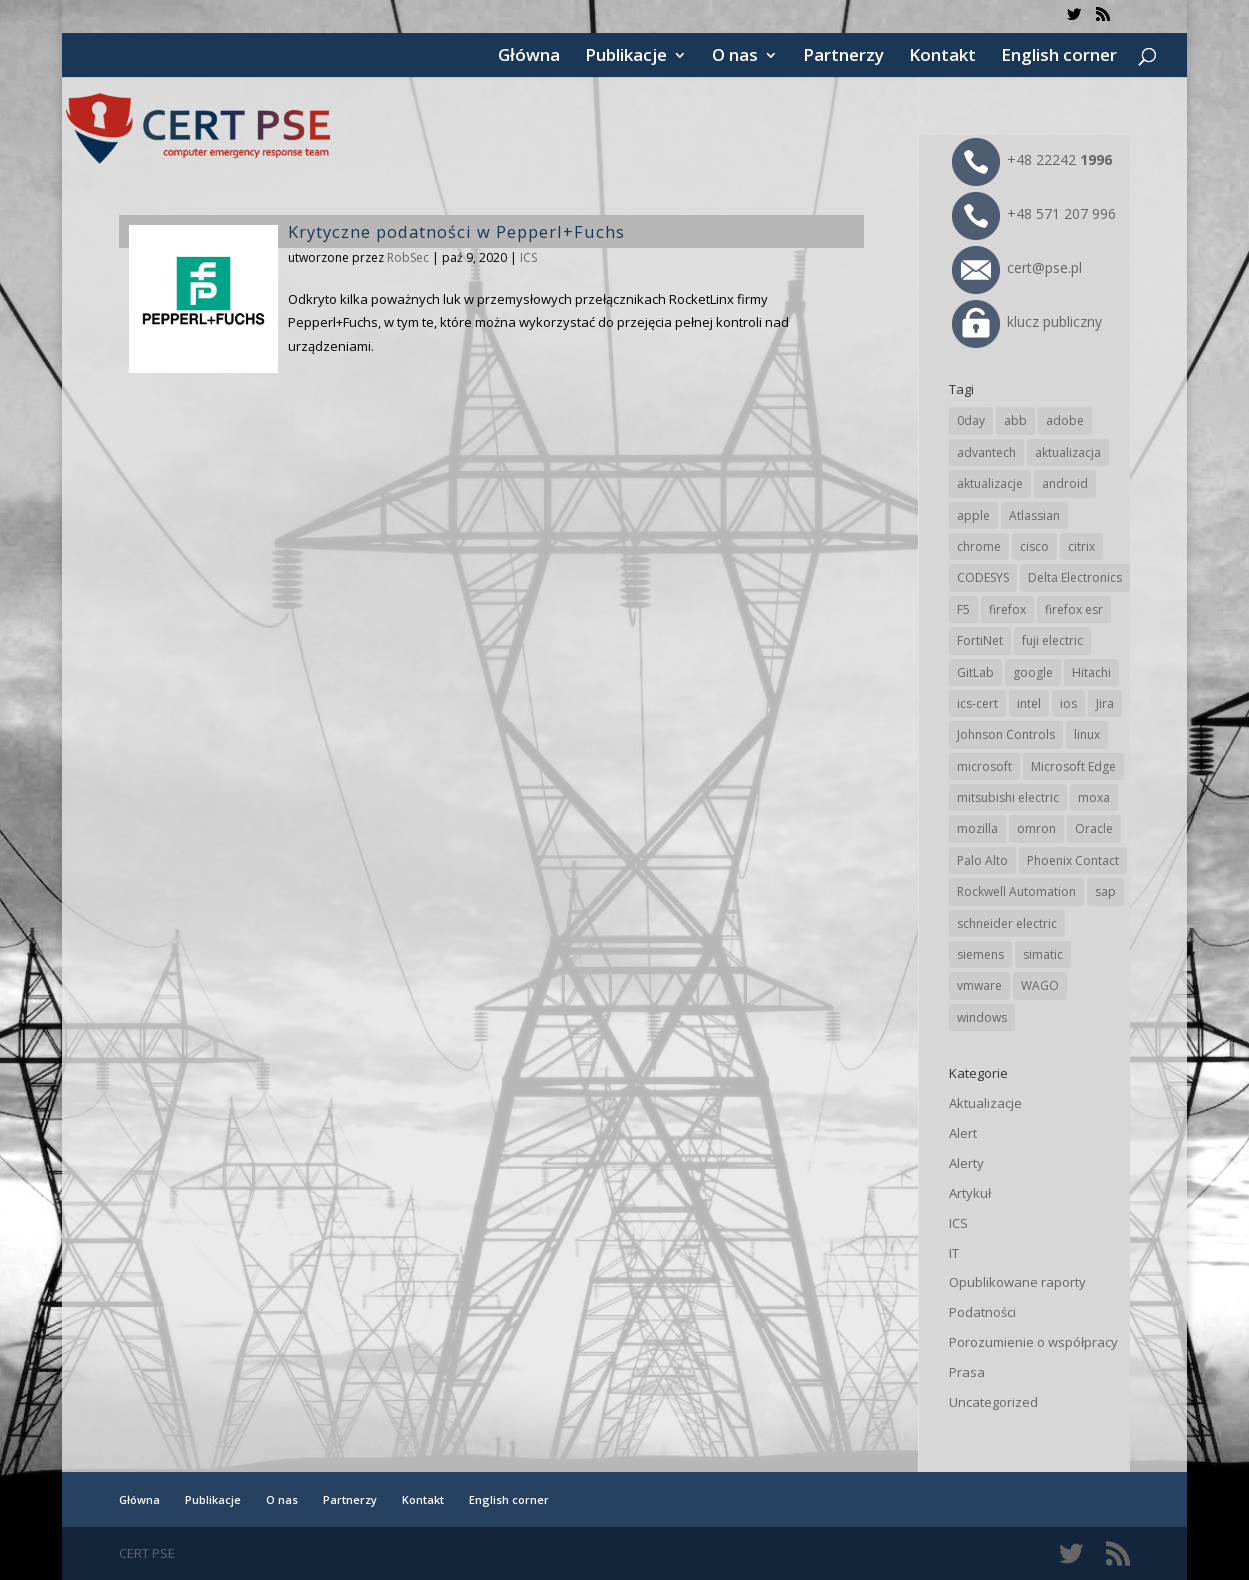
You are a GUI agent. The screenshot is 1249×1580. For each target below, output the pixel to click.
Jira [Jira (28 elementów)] (1105, 703)
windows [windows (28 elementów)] (982, 1017)
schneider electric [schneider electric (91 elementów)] (1007, 923)
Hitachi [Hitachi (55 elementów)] (1091, 672)
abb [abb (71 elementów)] (1015, 420)
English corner (1059, 57)
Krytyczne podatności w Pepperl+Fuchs (456, 231)
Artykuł (970, 1193)
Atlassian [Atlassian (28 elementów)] (1034, 515)
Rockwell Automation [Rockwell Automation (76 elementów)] (1016, 891)
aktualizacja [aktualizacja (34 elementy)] (1068, 452)
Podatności (982, 1312)
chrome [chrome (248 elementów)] (979, 546)
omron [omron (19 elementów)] (1036, 828)
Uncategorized (993, 1402)
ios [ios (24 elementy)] (1068, 703)
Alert (963, 1133)
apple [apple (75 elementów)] (973, 515)
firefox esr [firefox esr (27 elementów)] (1074, 609)
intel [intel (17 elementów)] (1029, 703)
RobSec (408, 257)
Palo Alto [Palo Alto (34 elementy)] (982, 860)
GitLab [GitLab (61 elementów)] (975, 672)
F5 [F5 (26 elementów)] (963, 609)
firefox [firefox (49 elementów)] (1007, 609)
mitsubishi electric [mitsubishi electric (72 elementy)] (1008, 797)
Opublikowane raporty (1017, 1282)
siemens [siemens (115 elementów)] (980, 954)
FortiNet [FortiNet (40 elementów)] (980, 640)
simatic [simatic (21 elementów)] (1043, 954)
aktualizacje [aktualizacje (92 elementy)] (990, 483)
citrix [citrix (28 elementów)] (1081, 546)
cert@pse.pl (1017, 267)
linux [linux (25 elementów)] (1087, 734)
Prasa (967, 1372)
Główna (529, 57)
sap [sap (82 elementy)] (1105, 891)
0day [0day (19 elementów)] (971, 420)
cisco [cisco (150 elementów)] (1034, 546)
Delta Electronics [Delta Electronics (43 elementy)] (1075, 577)
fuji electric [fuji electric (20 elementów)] (1052, 640)
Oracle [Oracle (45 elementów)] (1094, 828)
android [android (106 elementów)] (1065, 483)
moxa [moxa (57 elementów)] (1094, 797)
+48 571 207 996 (1034, 213)
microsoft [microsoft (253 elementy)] (984, 766)
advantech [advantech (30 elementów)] (986, 452)
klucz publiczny (1027, 321)
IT (954, 1253)
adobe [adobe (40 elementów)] (1065, 420)
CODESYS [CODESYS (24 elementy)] (983, 577)
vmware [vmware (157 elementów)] (979, 985)
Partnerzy (843, 57)
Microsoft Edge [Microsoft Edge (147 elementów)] (1073, 766)
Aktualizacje (985, 1103)
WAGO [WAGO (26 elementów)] (1040, 985)
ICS (528, 257)
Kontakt (942, 57)
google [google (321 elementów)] (1033, 672)
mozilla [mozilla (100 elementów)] (977, 828)
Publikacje (626, 57)
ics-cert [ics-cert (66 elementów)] (977, 703)
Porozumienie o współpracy (1033, 1342)
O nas (735, 57)
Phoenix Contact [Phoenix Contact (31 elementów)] (1073, 860)
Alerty (966, 1163)
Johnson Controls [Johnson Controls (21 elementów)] (1006, 734)
